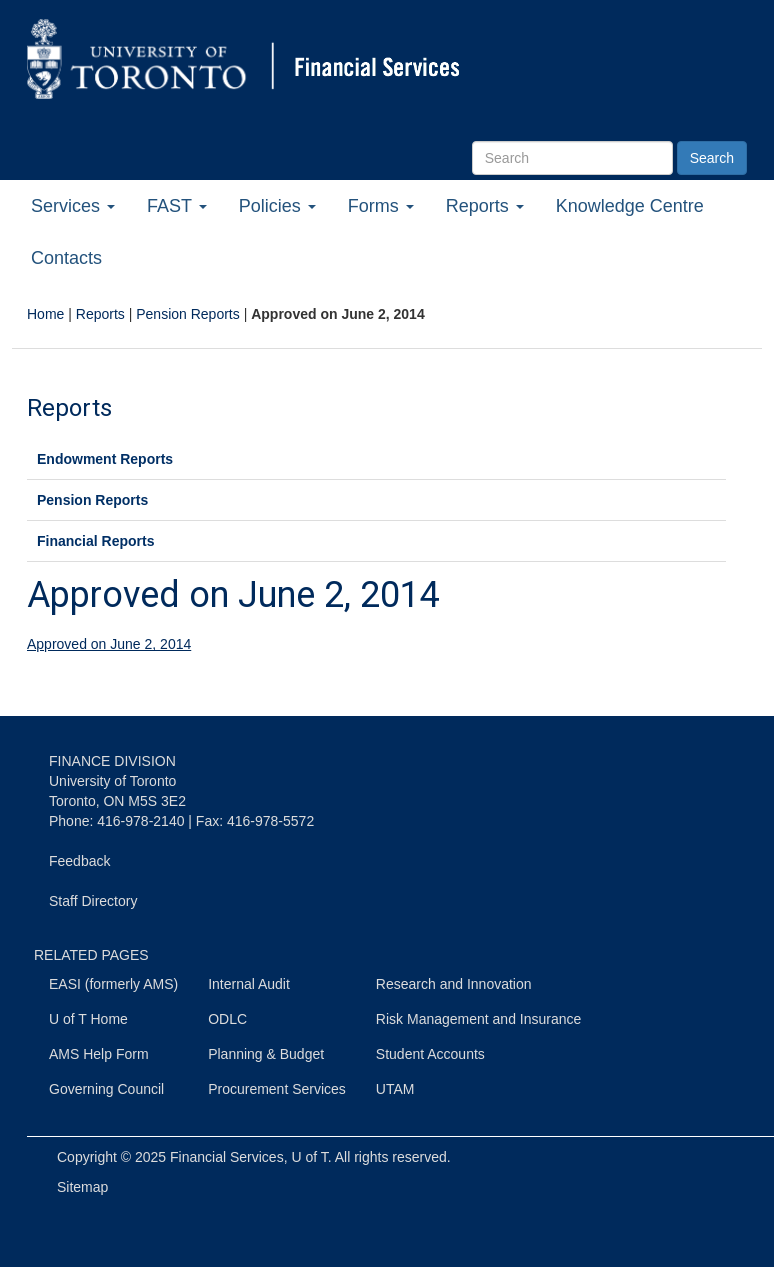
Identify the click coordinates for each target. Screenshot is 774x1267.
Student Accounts (430, 1054)
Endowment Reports (105, 459)
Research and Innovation (454, 984)
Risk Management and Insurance (478, 1019)
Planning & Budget (266, 1054)
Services (73, 206)
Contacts (66, 258)
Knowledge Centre (630, 206)
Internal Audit (249, 984)
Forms (381, 206)
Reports (485, 206)
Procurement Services (277, 1089)
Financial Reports (95, 541)
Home (45, 314)
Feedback (79, 861)
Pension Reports (188, 314)
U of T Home (88, 1019)
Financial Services (227, 1157)
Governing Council (106, 1089)
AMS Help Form (99, 1054)
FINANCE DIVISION (112, 761)
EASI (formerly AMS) (113, 984)
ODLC (227, 1019)
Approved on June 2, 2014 (109, 644)
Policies (277, 206)
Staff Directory (93, 901)
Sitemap (82, 1187)
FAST (177, 206)
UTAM (395, 1089)
